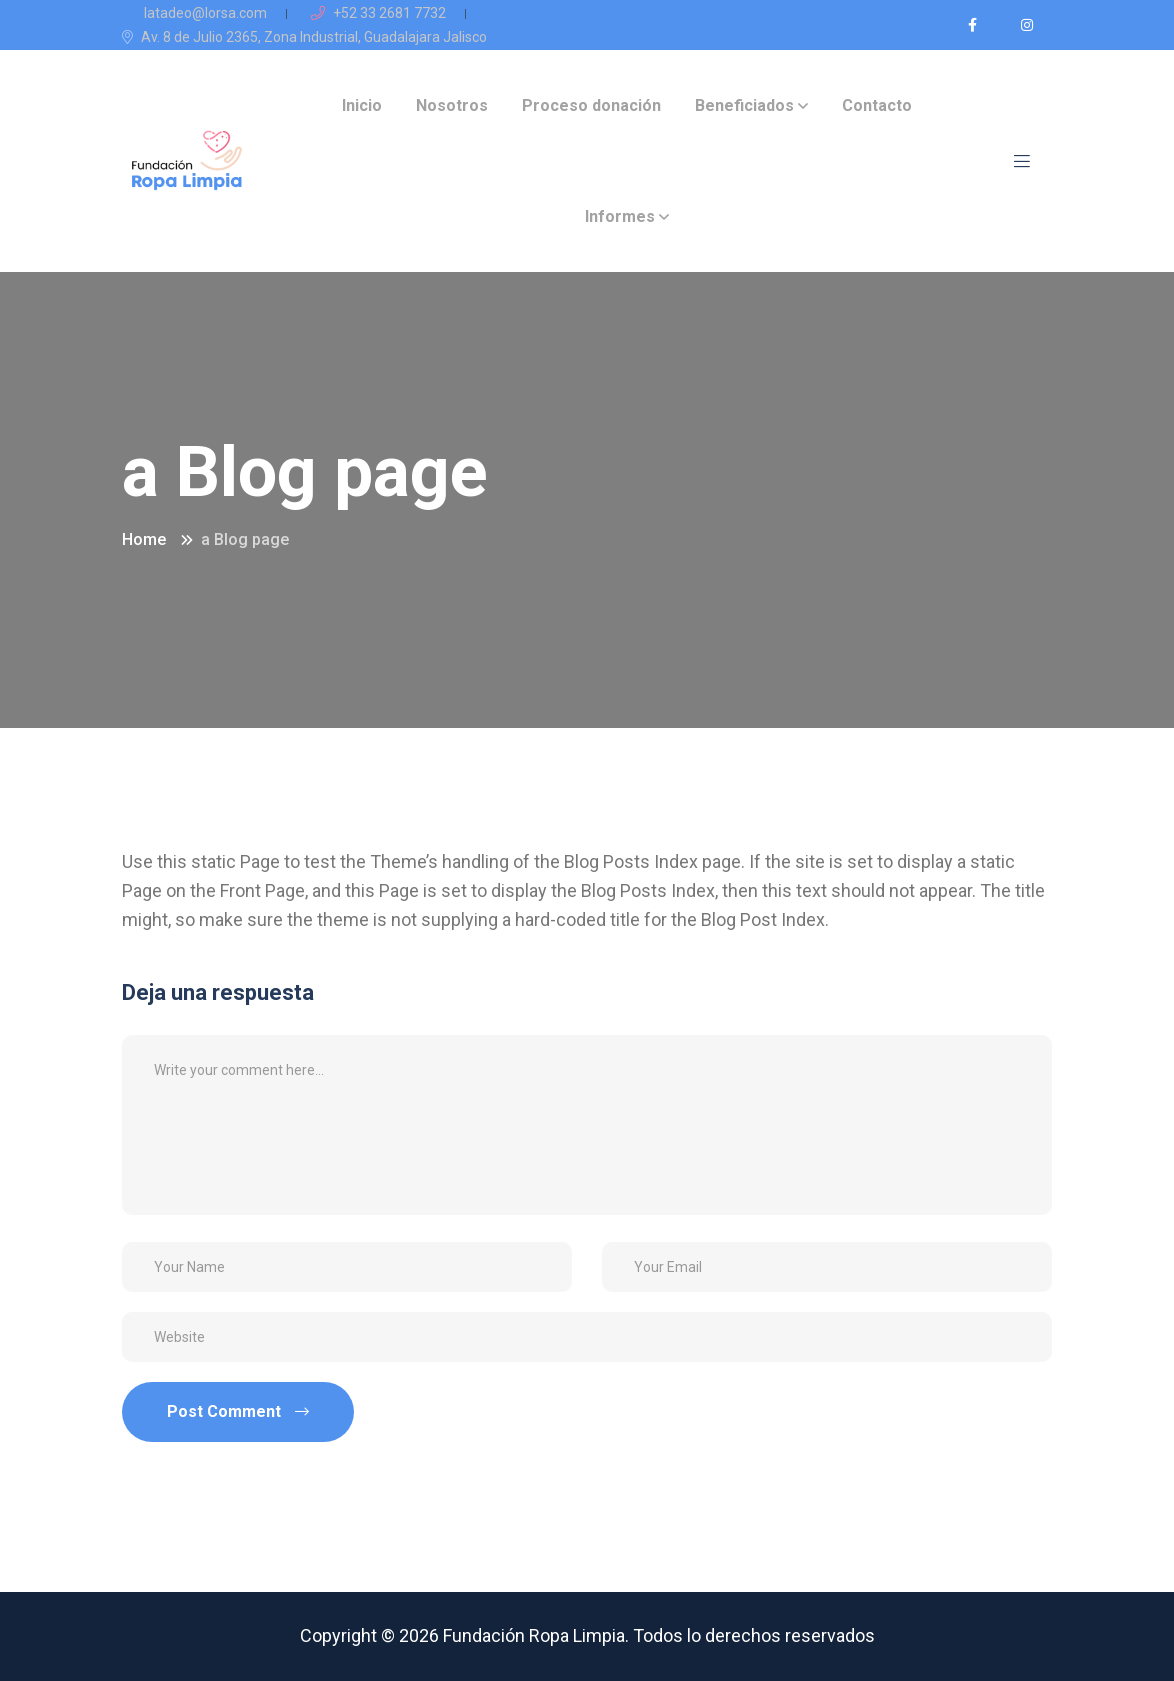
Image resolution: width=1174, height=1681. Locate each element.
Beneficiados (744, 105)
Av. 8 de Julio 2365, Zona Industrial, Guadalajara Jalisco (304, 37)
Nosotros (452, 105)
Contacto (877, 105)
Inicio (362, 105)
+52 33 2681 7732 (378, 13)
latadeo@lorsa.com (194, 13)
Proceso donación (591, 105)
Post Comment (238, 1411)
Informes (620, 216)
